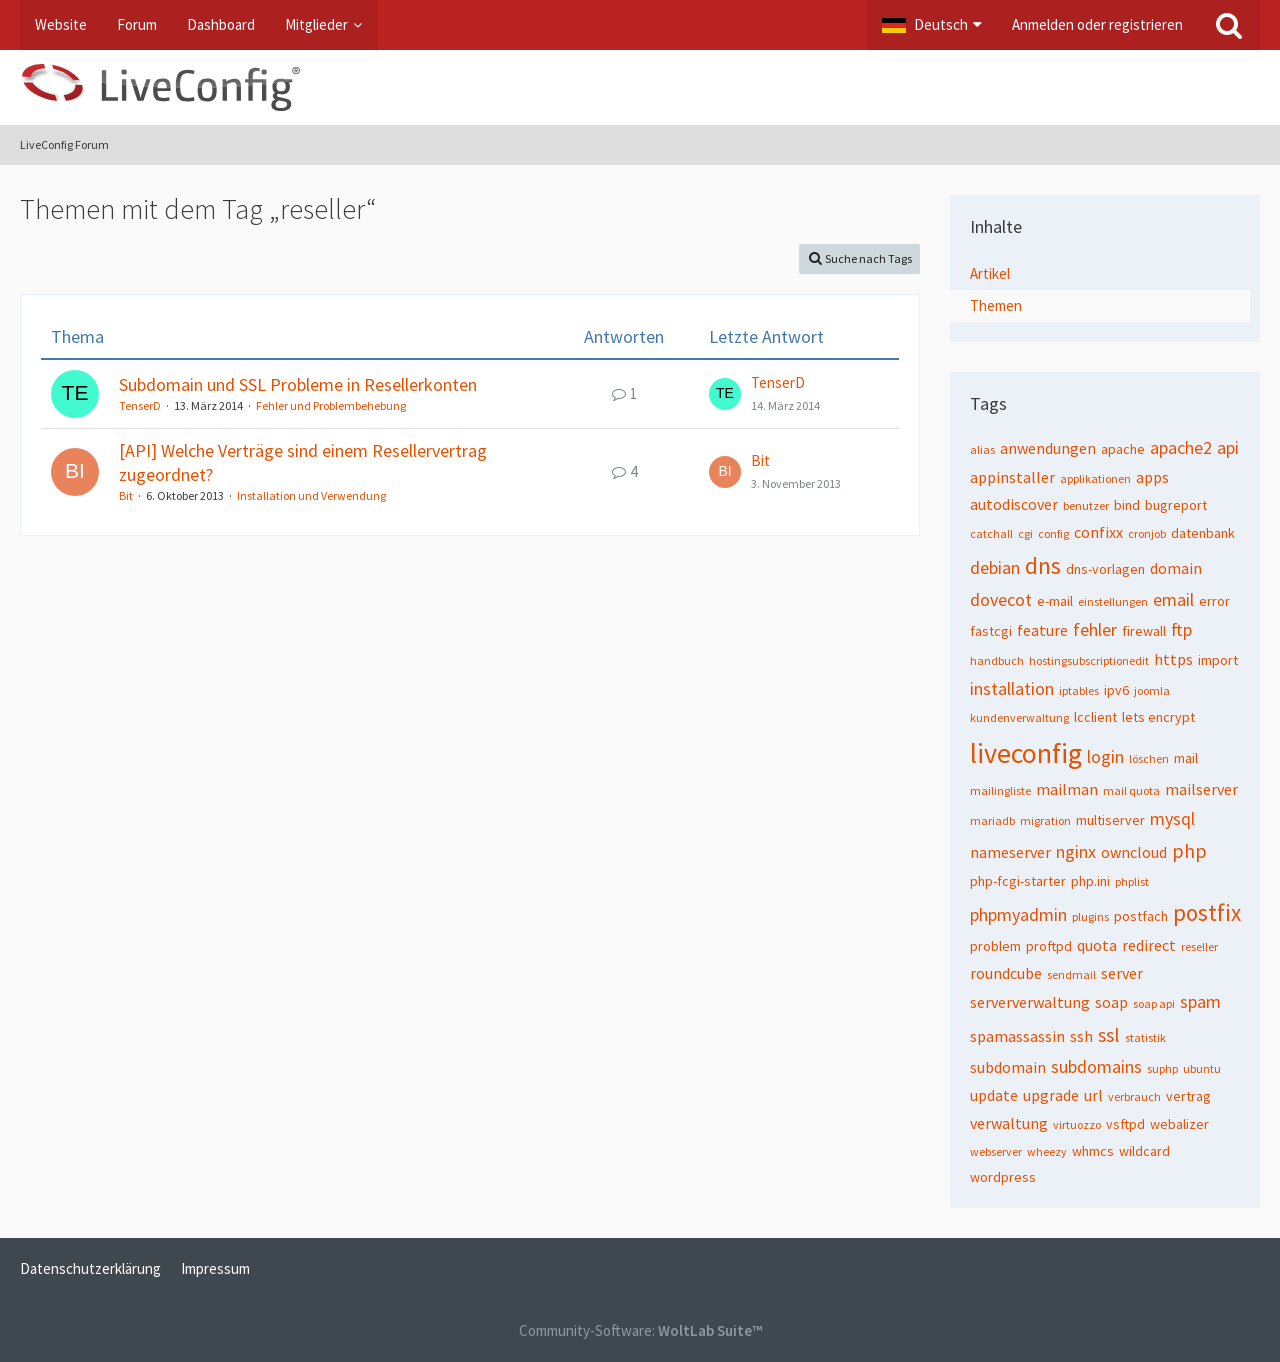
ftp (1181, 629)
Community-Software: (640, 1330)
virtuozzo (1077, 1124)
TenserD (140, 405)
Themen (996, 305)
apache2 (1181, 447)
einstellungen (1113, 601)
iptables (1079, 690)
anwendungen (1048, 448)
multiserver (1110, 820)
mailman (1067, 789)
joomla (1152, 690)
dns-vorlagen (1105, 569)
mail (1186, 758)
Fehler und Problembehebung (331, 405)
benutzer (1086, 505)
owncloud (1134, 852)
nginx (1076, 851)
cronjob (1147, 533)
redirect (1149, 945)
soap (1111, 1002)
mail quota (1131, 790)
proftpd (1049, 946)
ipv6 (1116, 690)
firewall (1144, 631)
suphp (1162, 1068)
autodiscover (1014, 504)
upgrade (1051, 1095)
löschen (1149, 758)
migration (1045, 820)
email (1173, 599)
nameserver (1010, 852)
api (1228, 447)
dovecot (1001, 599)
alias (982, 449)
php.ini (1090, 881)
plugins (1090, 916)
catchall (991, 533)
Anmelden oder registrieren (1097, 24)
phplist (1132, 881)
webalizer (1179, 1124)
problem (995, 946)
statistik (1145, 1037)
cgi (1025, 533)
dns (1043, 565)
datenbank (1203, 533)
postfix (1207, 912)
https (1173, 659)
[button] (932, 25)
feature (1042, 630)
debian (995, 567)
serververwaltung (1030, 1002)
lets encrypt (1158, 717)
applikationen (1095, 478)
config (1053, 533)
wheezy (1047, 1151)
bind (1127, 505)
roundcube (1006, 973)
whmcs (1093, 1151)
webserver (996, 1151)
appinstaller (1012, 477)
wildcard (1144, 1151)
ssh (1081, 1036)
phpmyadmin (1018, 914)
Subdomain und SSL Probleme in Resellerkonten (298, 384)
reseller (1199, 946)
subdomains (1096, 1066)
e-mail (1055, 601)
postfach (1141, 916)
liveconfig (1026, 753)
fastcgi (991, 631)
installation (1012, 688)
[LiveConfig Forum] (640, 87)
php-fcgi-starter (1018, 881)
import (1218, 660)
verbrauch (1134, 1096)
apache (1123, 449)
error (1214, 601)
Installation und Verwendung (311, 495)
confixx (1098, 532)
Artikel (990, 273)
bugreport (1176, 505)
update (994, 1095)
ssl (1109, 1034)
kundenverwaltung (1019, 717)
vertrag (1188, 1096)
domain (1176, 568)
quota (1097, 945)
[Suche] (1229, 25)
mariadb (992, 820)
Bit (126, 495)
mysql (1172, 818)
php (1189, 850)
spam (1200, 1001)
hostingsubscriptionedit (1089, 660)
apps (1152, 477)
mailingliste (1000, 790)
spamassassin (1017, 1036)
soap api (1154, 1003)
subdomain (1008, 1067)
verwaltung (1009, 1123)
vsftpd (1125, 1124)
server (1122, 973)
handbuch (997, 660)
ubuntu (1202, 1068)
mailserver (1201, 789)
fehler (1095, 629)
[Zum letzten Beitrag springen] (725, 394)
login (1105, 756)
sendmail (1071, 974)
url (1093, 1095)
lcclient (1095, 717)
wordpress (1003, 1177)
